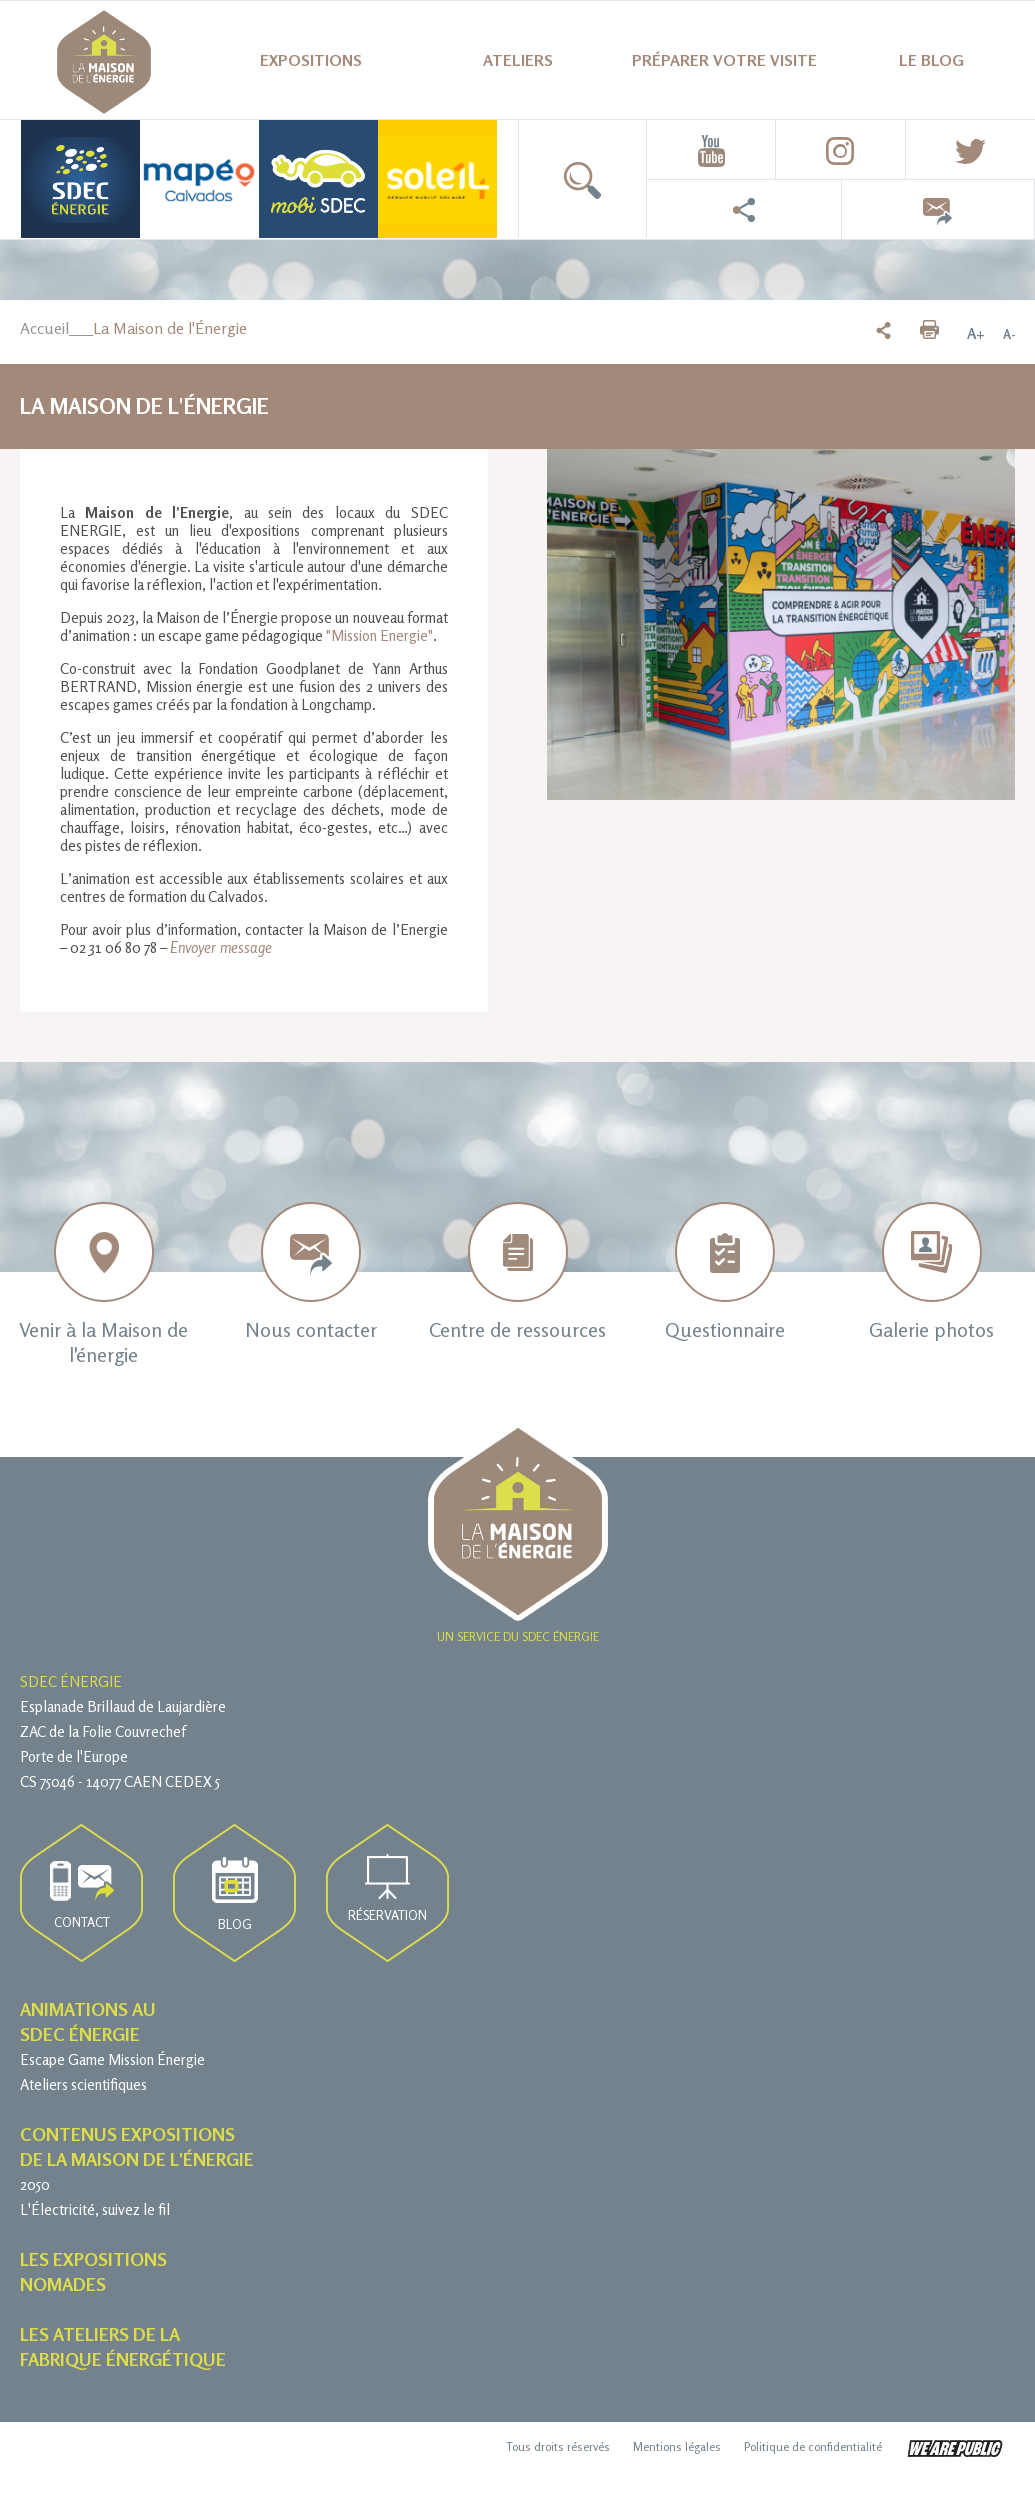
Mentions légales (677, 2446)
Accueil (44, 328)
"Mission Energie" (379, 635)
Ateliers (518, 60)
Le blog (931, 60)
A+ (976, 334)
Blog (235, 1894)
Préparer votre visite (724, 60)
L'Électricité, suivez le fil (95, 2209)
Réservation (387, 1888)
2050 (35, 2184)
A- (1009, 334)
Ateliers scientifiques (83, 2084)
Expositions (311, 60)
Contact (82, 1895)
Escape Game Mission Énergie (112, 2059)
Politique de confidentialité (813, 2446)
